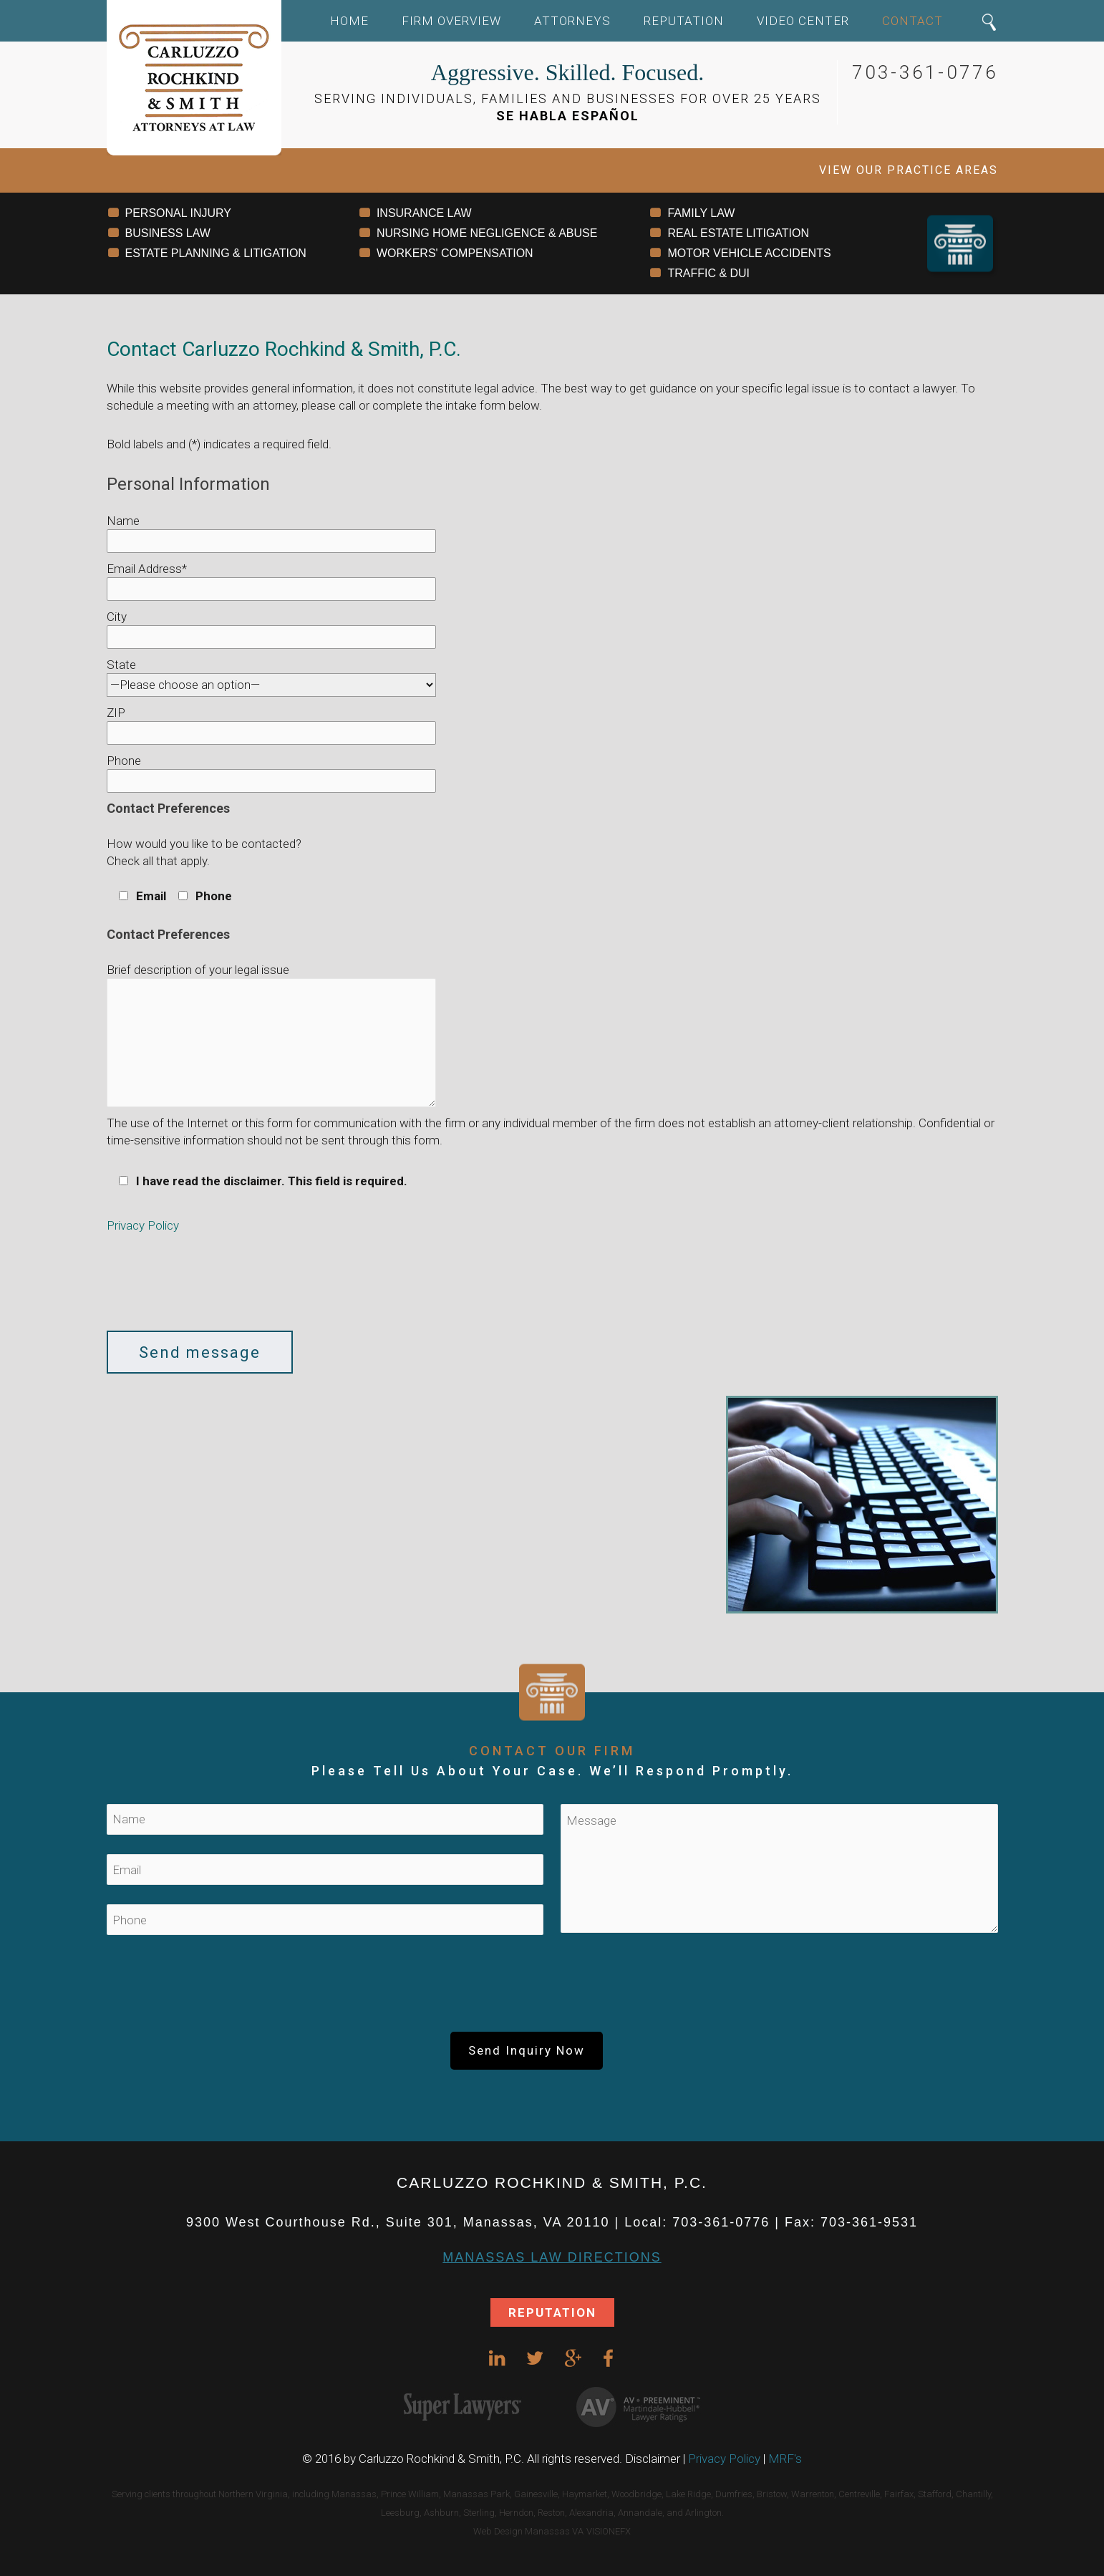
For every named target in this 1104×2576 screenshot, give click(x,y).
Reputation (684, 21)
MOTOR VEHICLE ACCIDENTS (749, 253)
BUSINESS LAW (167, 233)
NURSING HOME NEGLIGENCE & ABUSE (487, 233)
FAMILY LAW (701, 213)
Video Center (803, 21)
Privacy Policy (143, 1225)
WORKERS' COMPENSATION (455, 253)
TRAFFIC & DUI (708, 273)
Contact (912, 21)
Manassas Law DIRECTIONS (551, 2257)
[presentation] (215, 1288)
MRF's (785, 2458)
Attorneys (572, 21)
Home (349, 21)
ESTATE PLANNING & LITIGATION (215, 253)
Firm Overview (451, 21)
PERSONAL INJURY (178, 213)
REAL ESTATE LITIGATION (738, 233)
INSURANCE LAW (424, 213)
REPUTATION (552, 2312)
